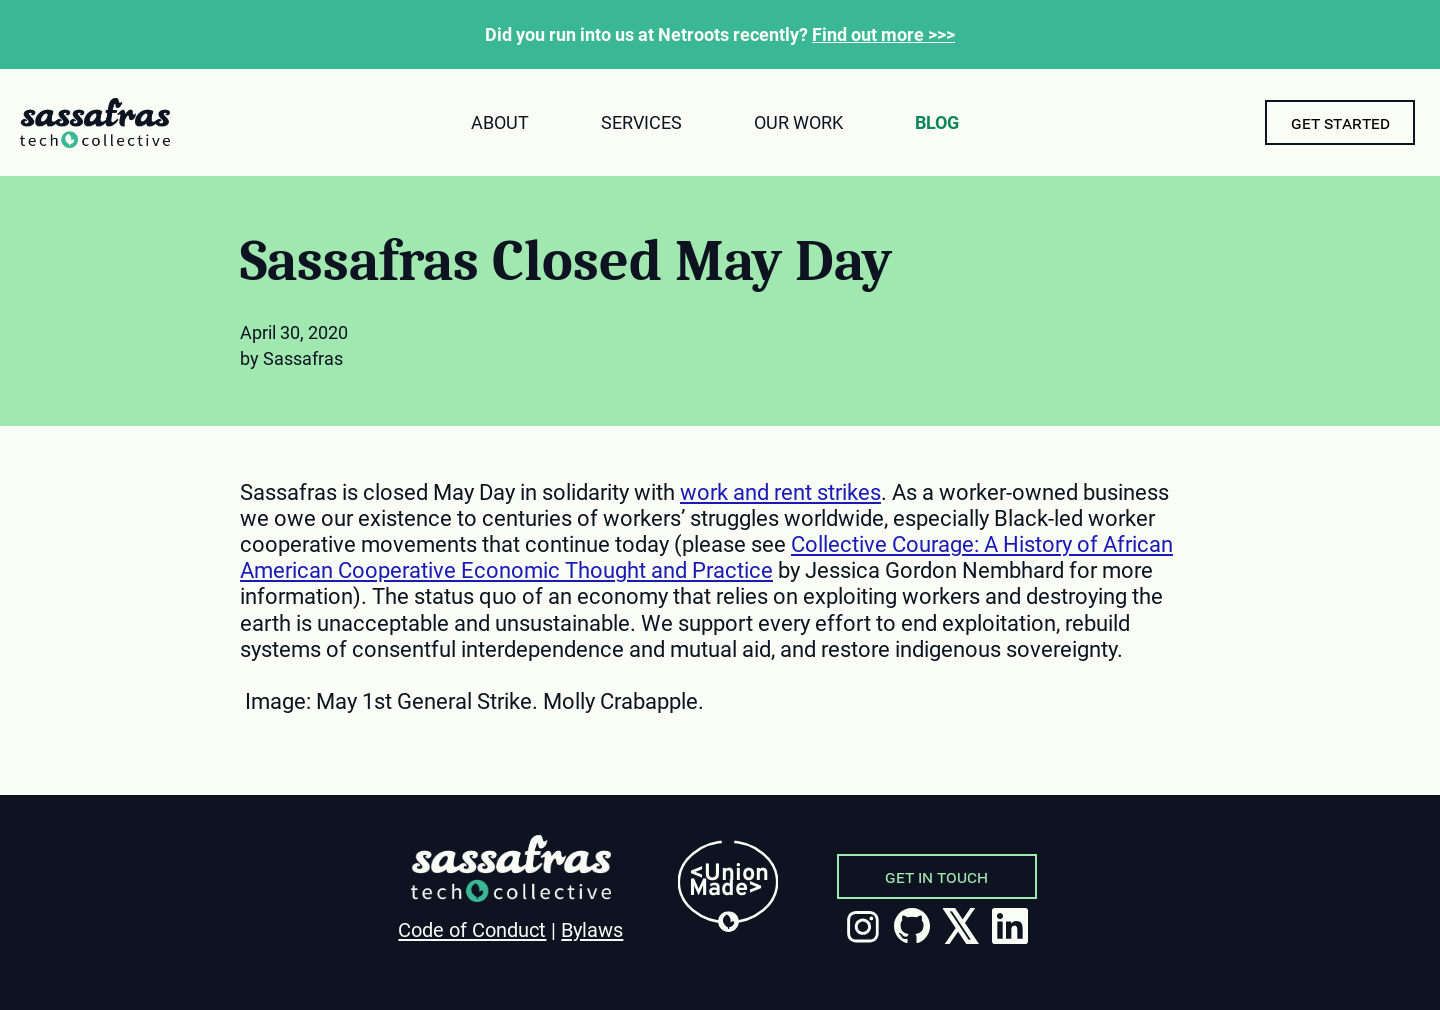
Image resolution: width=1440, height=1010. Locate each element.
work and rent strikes (780, 492)
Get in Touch (936, 876)
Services (641, 122)
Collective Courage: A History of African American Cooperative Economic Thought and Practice (706, 557)
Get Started (1340, 122)
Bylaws (592, 930)
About (500, 122)
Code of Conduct (472, 930)
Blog (937, 122)
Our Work (798, 122)
